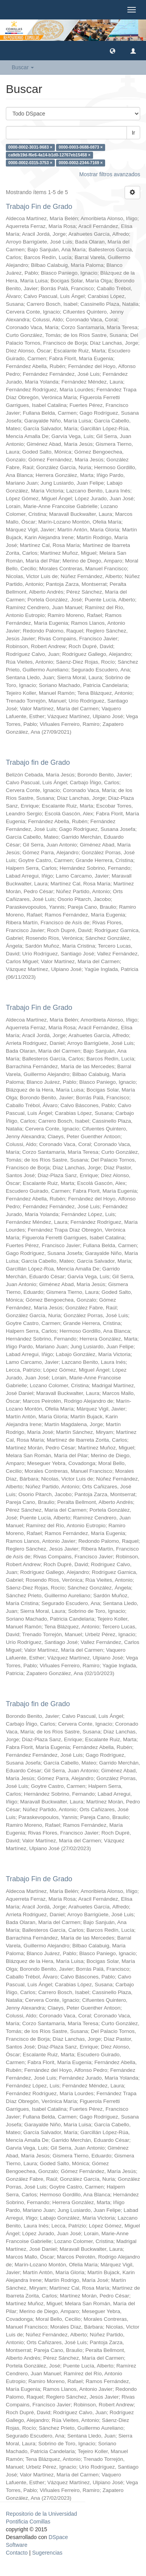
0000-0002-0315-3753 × (30, 163)
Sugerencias (47, 2553)
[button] (113, 50)
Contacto (17, 2553)
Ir (133, 133)
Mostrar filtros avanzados (109, 174)
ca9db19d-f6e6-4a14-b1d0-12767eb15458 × (49, 155)
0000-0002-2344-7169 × (81, 163)
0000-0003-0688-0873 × (81, 147)
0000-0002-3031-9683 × (30, 147)
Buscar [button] (23, 67)
